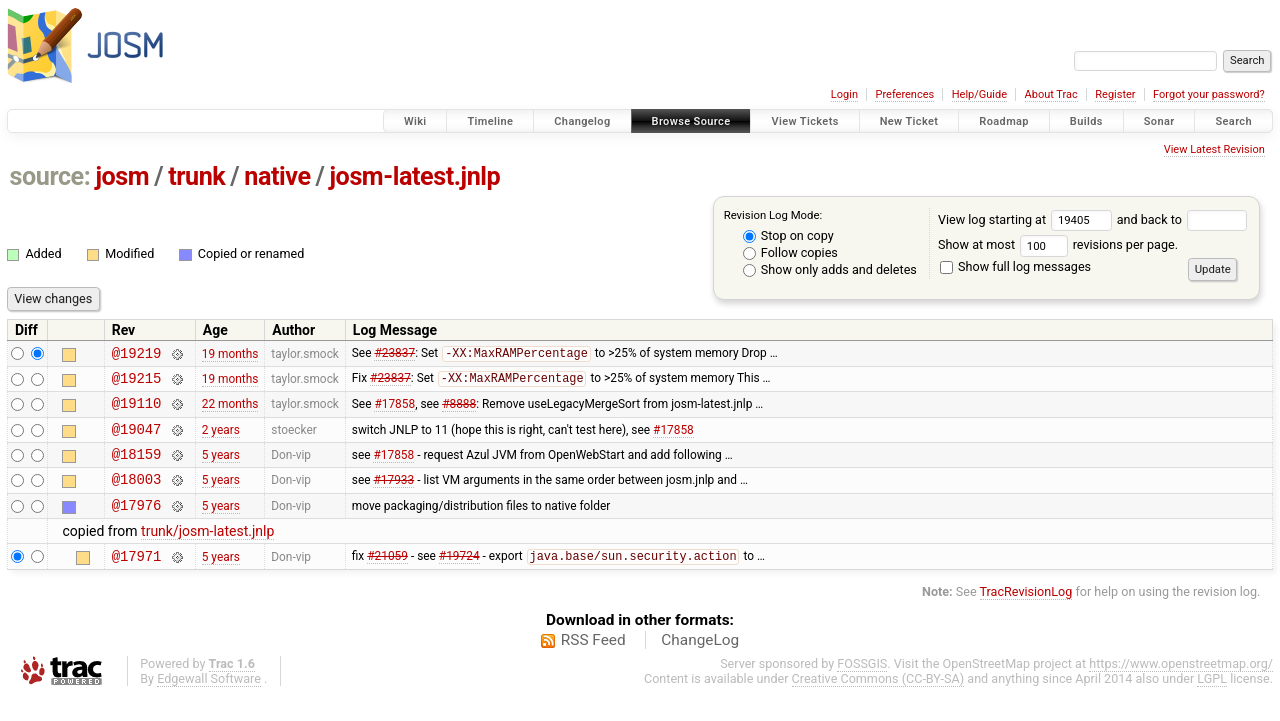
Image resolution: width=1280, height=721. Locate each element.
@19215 (137, 383)
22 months (230, 412)
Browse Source (691, 121)
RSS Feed (593, 664)
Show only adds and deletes (830, 269)
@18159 (137, 468)
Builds (1086, 121)
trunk (196, 176)
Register (1115, 94)
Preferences (904, 94)
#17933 (393, 497)
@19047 (137, 440)
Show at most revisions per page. (1058, 244)
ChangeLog (700, 664)
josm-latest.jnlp (415, 176)
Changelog (582, 121)
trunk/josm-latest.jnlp (207, 552)
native (277, 176)
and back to (1182, 219)
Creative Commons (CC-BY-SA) (878, 702)
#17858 (394, 412)
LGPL (1212, 702)
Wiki (415, 121)
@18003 (137, 496)
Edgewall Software (209, 702)
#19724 (459, 580)
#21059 (387, 580)
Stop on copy (788, 235)
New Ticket (909, 121)
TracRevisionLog (1026, 615)
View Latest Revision (1214, 149)
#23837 (394, 356)
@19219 (137, 355)
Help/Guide (979, 94)
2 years (221, 440)
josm (122, 176)
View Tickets (804, 121)
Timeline (490, 121)
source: (50, 176)
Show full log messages (1015, 266)
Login (844, 94)
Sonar (1159, 121)
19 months (230, 355)
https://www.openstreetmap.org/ (1181, 687)
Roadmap (1004, 121)
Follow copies (790, 252)
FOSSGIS (862, 687)
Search (1233, 121)
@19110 (137, 411)
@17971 (137, 579)
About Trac (1051, 94)
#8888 (459, 412)
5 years (221, 469)
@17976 (137, 525)
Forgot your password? (1209, 94)
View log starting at (1027, 219)
